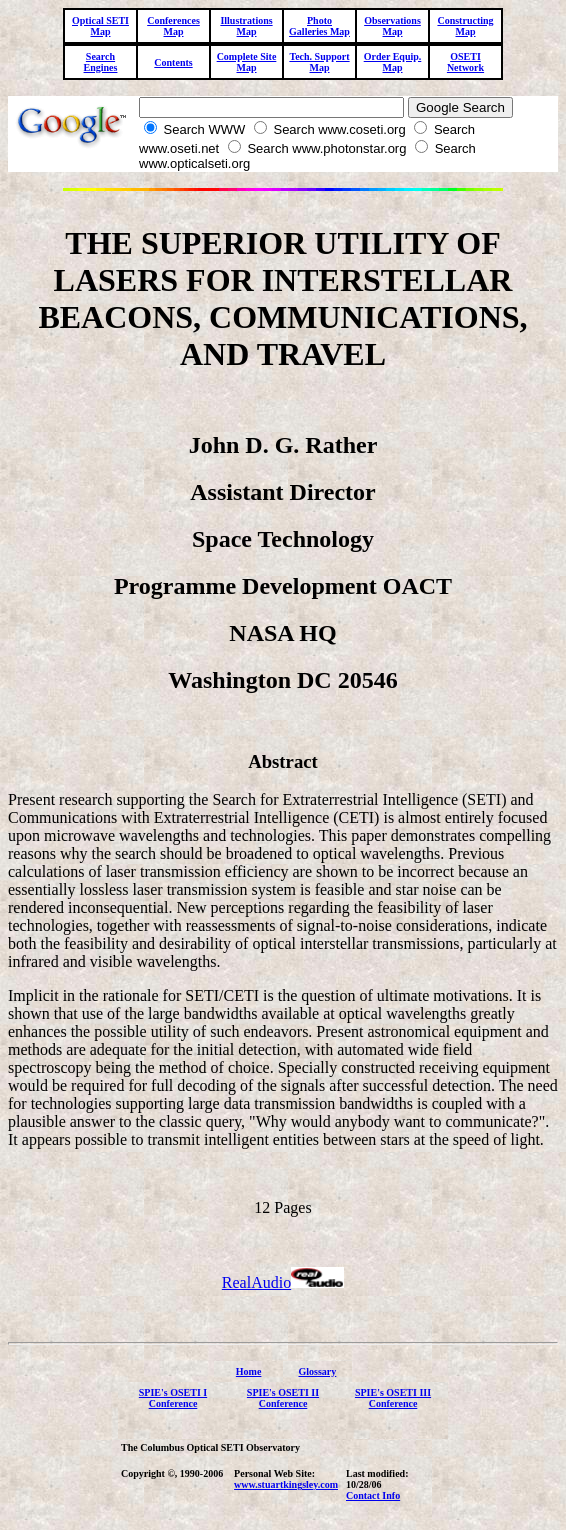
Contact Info (373, 1495)
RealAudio (283, 1282)
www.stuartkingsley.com (286, 1484)
